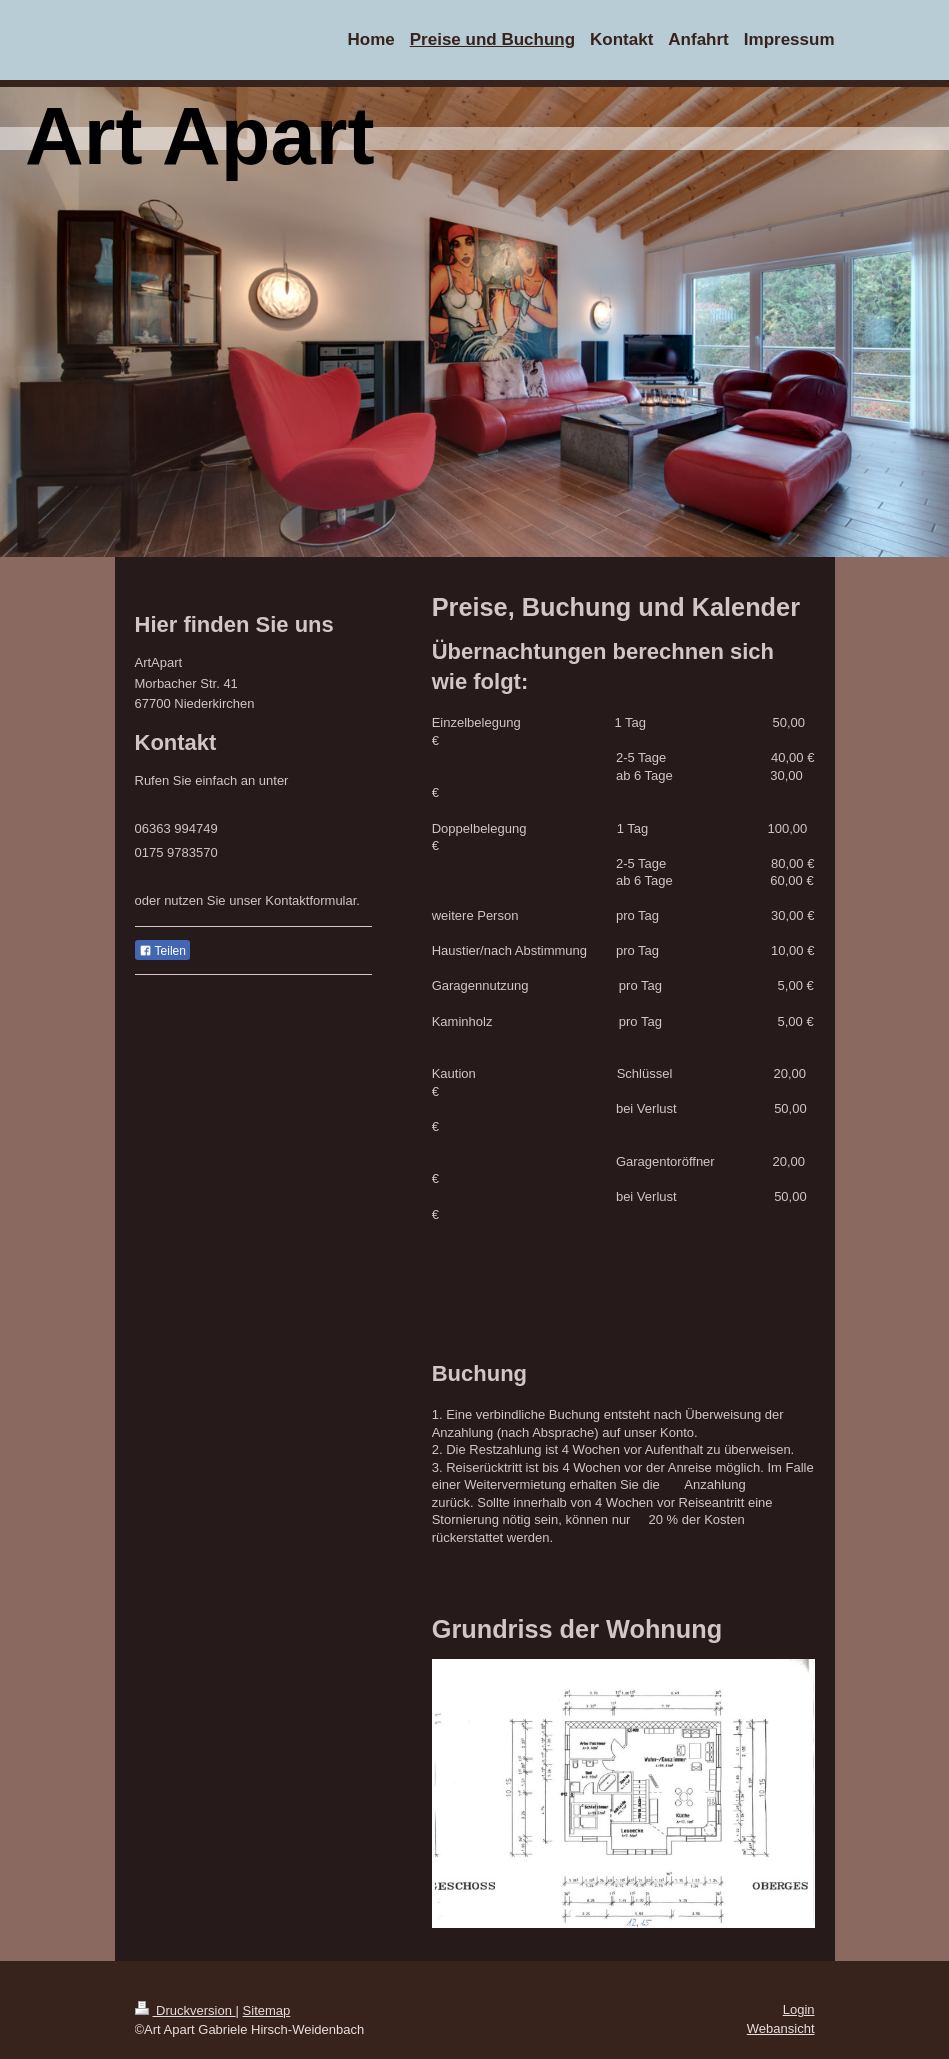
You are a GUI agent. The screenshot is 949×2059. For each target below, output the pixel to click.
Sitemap (267, 2010)
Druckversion (185, 2010)
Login (799, 2009)
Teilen (162, 951)
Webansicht (781, 2028)
